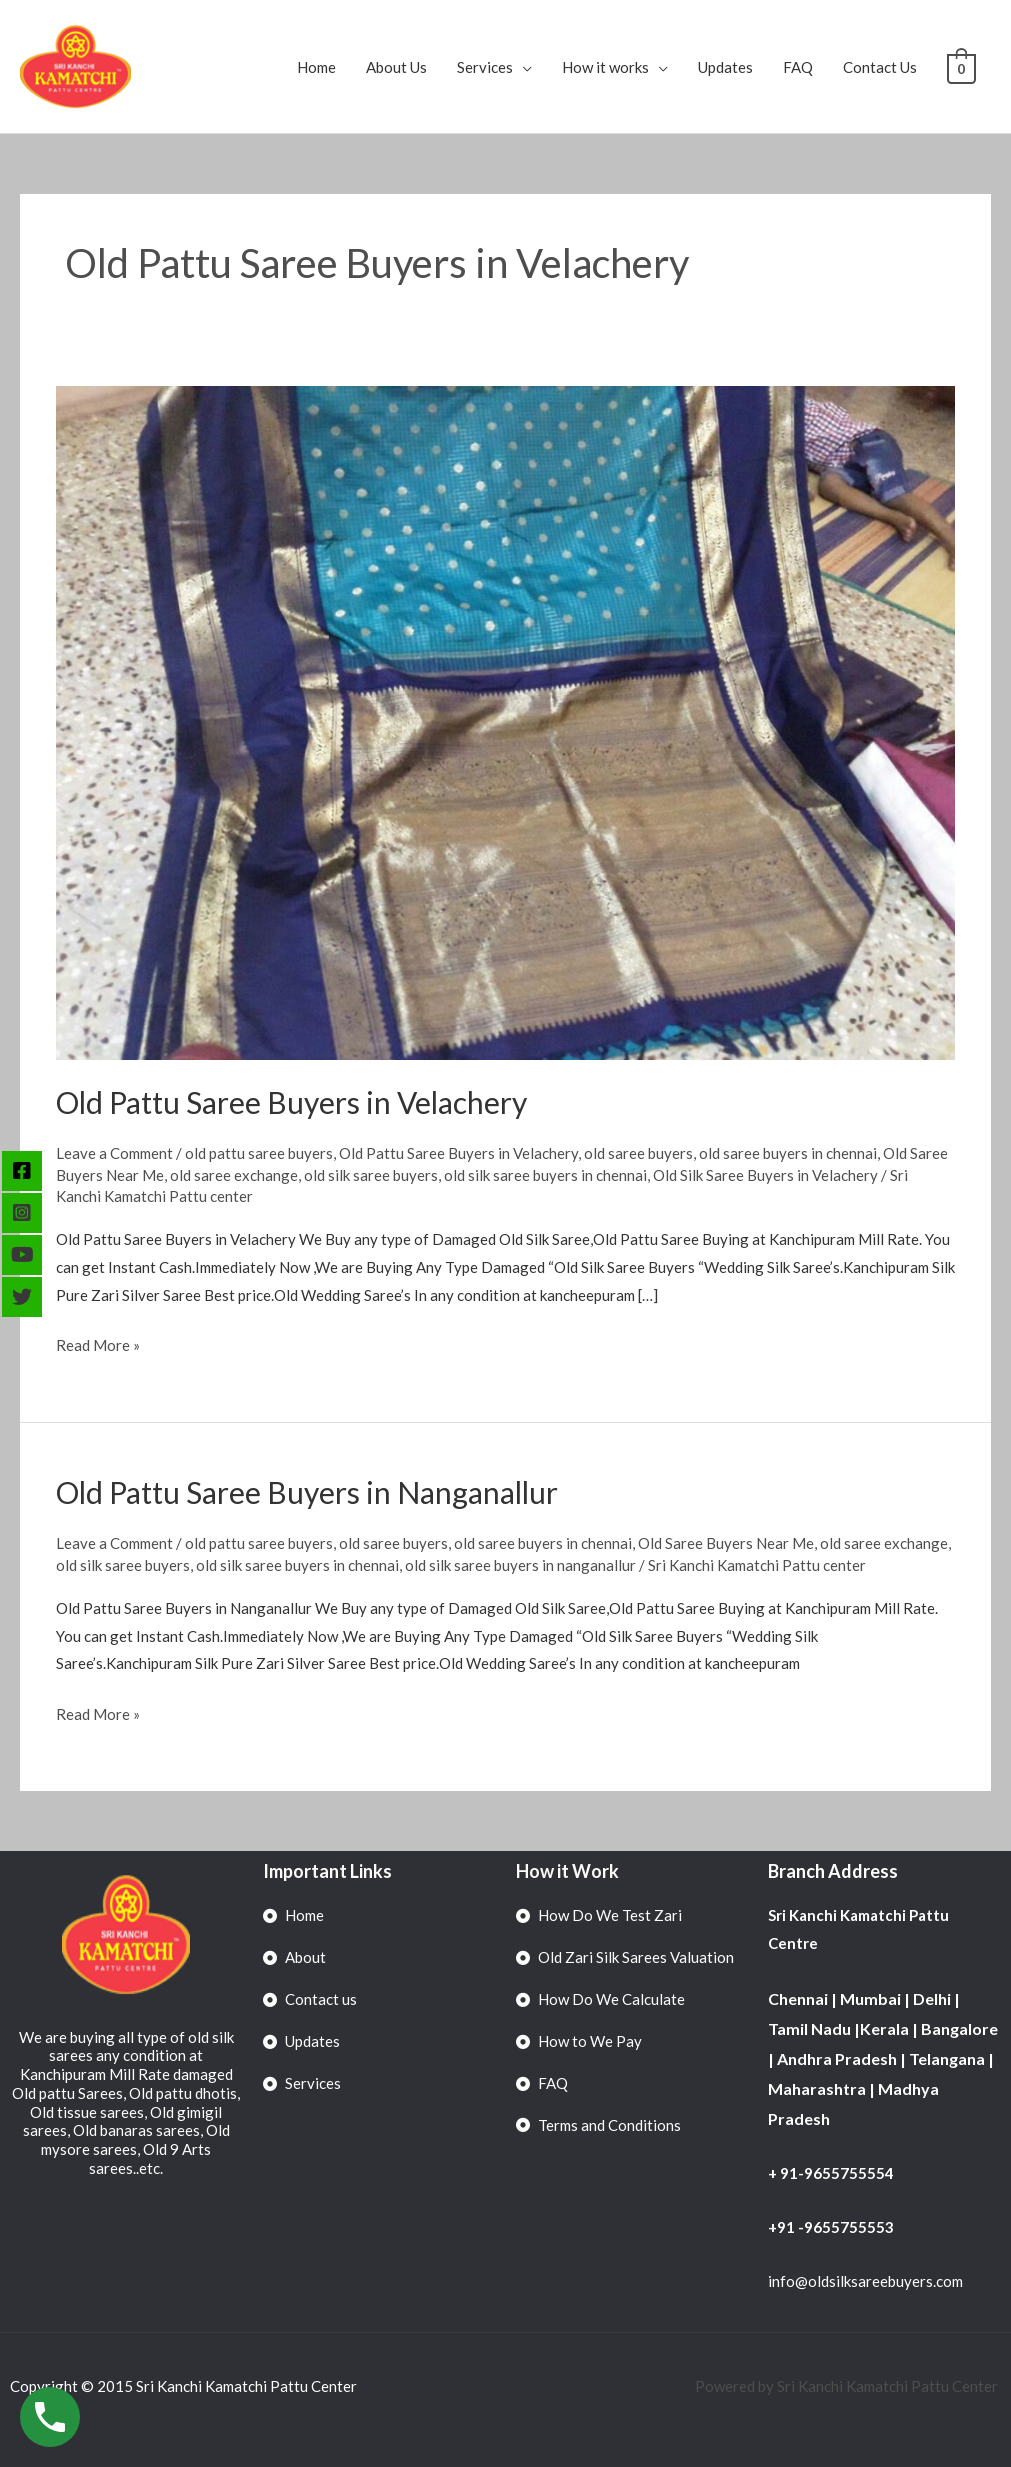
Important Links (327, 1871)
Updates (727, 67)
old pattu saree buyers (259, 1153)
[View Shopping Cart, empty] (962, 67)
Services (487, 67)
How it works (607, 67)
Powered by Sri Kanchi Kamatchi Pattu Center (848, 2386)
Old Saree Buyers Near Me (726, 1543)
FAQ (800, 67)
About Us (398, 67)
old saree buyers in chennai (788, 1153)
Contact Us (882, 67)
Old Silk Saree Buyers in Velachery (765, 1175)
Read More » (98, 1343)
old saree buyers (638, 1153)
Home (318, 67)
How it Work (567, 1871)
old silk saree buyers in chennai (545, 1175)
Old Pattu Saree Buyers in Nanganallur (307, 1492)
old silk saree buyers (371, 1175)
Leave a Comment (114, 1153)
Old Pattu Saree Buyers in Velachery (291, 1102)
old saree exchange (234, 1175)
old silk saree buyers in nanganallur (520, 1565)
